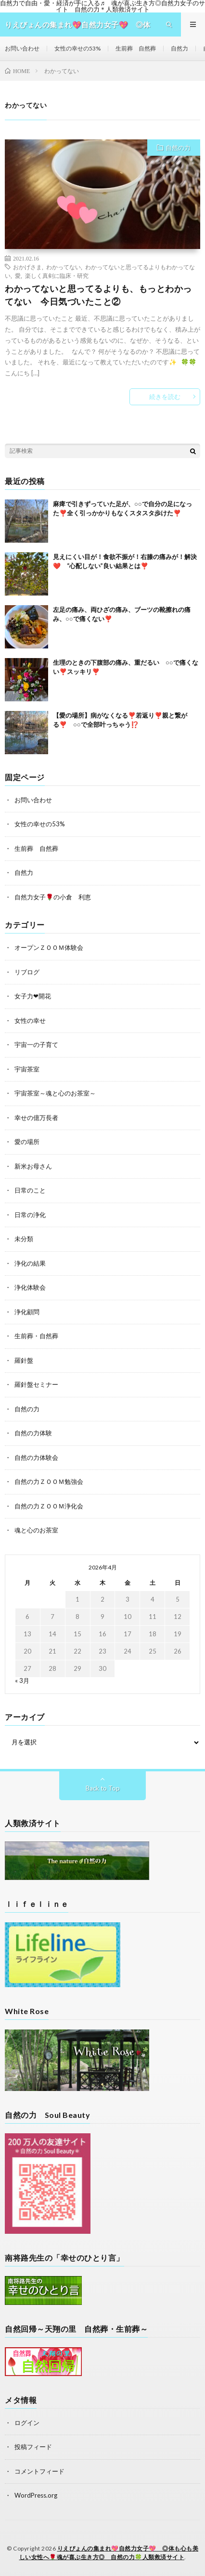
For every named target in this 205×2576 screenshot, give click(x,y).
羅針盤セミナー (36, 1384)
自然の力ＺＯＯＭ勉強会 (48, 1481)
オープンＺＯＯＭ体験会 (48, 947)
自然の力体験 (33, 1433)
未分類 (23, 1239)
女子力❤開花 (32, 996)
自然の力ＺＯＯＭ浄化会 (48, 1506)
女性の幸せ (30, 1020)
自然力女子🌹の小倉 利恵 (52, 897)
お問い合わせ (22, 48)
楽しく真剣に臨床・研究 (57, 275)
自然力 (179, 48)
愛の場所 (26, 1141)
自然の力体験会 (36, 1457)
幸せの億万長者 (36, 1117)
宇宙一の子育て (36, 1044)
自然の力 (178, 147)
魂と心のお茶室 (36, 1530)
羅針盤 (23, 1360)
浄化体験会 (30, 1287)
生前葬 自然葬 (135, 48)
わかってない (63, 267)
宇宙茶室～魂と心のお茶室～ (55, 1093)
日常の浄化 (30, 1215)
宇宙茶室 (26, 1069)
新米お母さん (33, 1166)
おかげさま (27, 267)
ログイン (26, 2423)
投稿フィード (33, 2447)
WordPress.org (35, 2495)
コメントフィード (39, 2471)
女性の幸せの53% (77, 48)
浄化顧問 (26, 1312)
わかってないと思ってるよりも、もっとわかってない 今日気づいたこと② (98, 295)
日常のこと (30, 1190)
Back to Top (103, 1788)
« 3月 (22, 1680)
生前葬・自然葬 (36, 1336)
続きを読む (164, 396)
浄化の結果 (30, 1263)
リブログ (26, 972)
